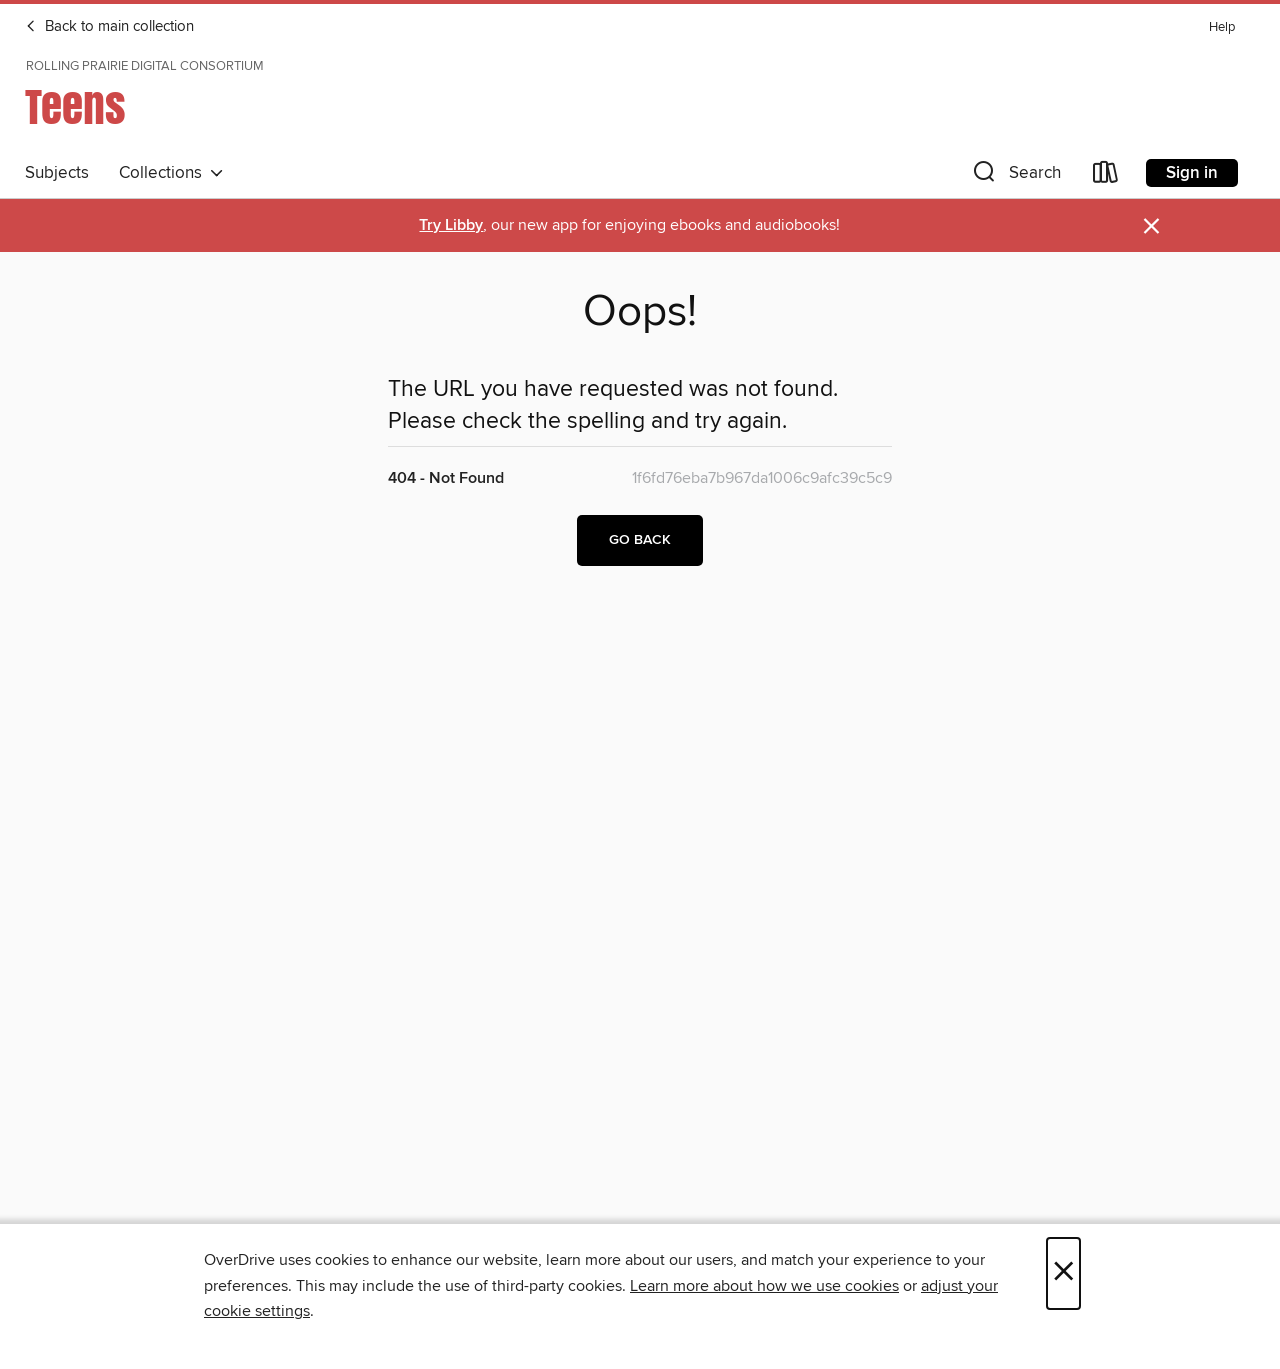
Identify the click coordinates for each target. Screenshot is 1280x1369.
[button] (1015, 176)
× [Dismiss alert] (1151, 226)
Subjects (57, 173)
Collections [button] (171, 173)
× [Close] (1063, 1273)
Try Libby (451, 225)
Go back (640, 540)
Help (1222, 27)
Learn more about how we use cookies (764, 1286)
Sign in (1192, 173)
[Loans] (1106, 176)
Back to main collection (109, 27)
